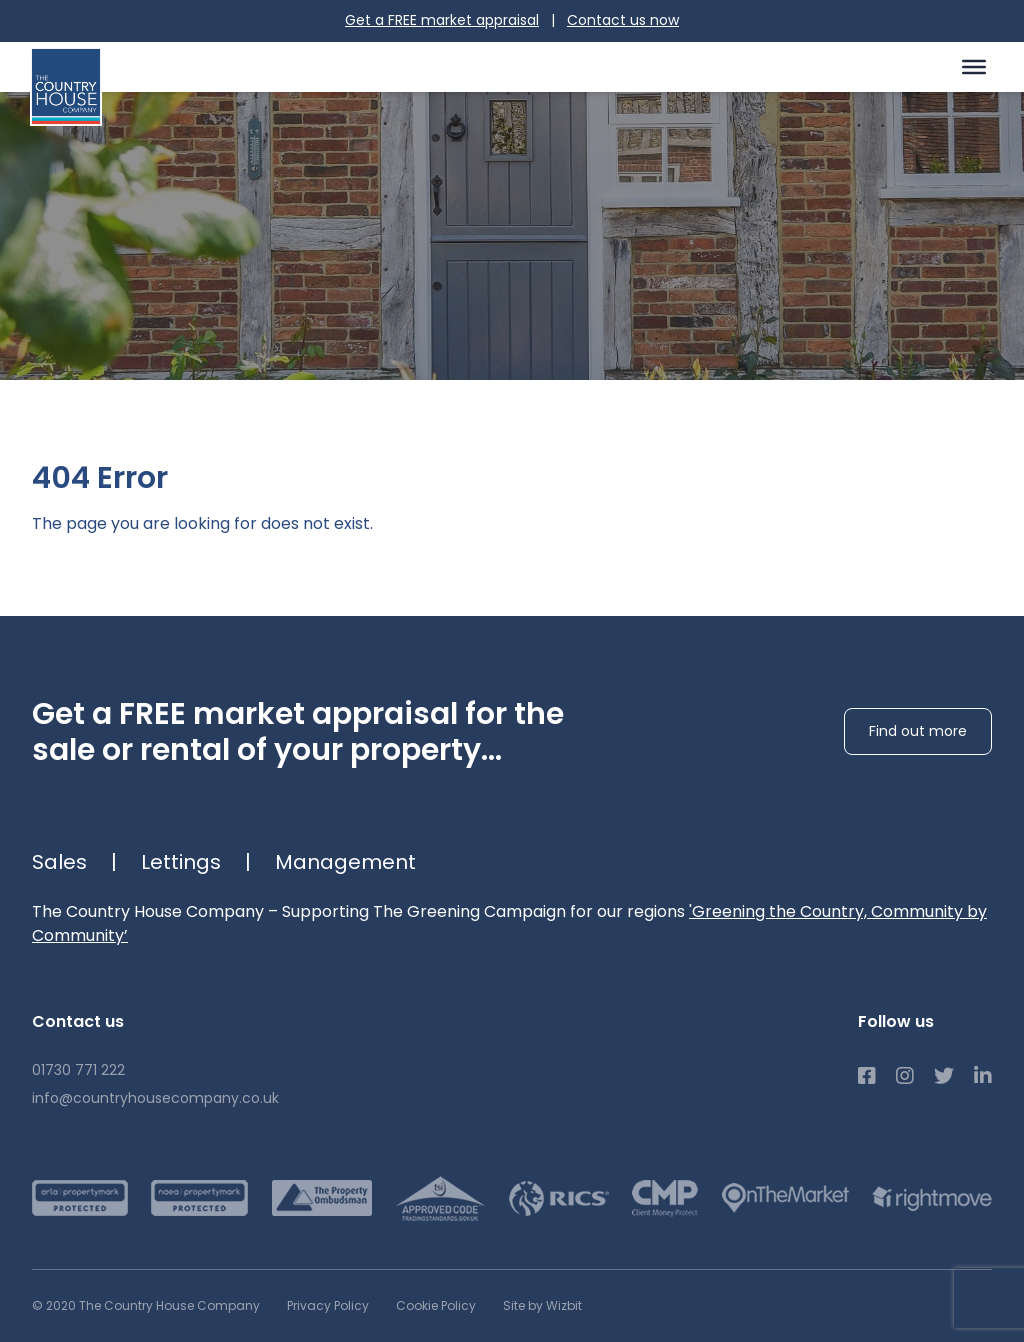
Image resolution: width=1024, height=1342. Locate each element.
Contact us (623, 20)
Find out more (918, 731)
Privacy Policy (328, 1305)
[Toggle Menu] (974, 66)
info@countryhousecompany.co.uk (155, 1098)
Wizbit (564, 1305)
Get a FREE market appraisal (442, 20)
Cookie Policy (436, 1305)
